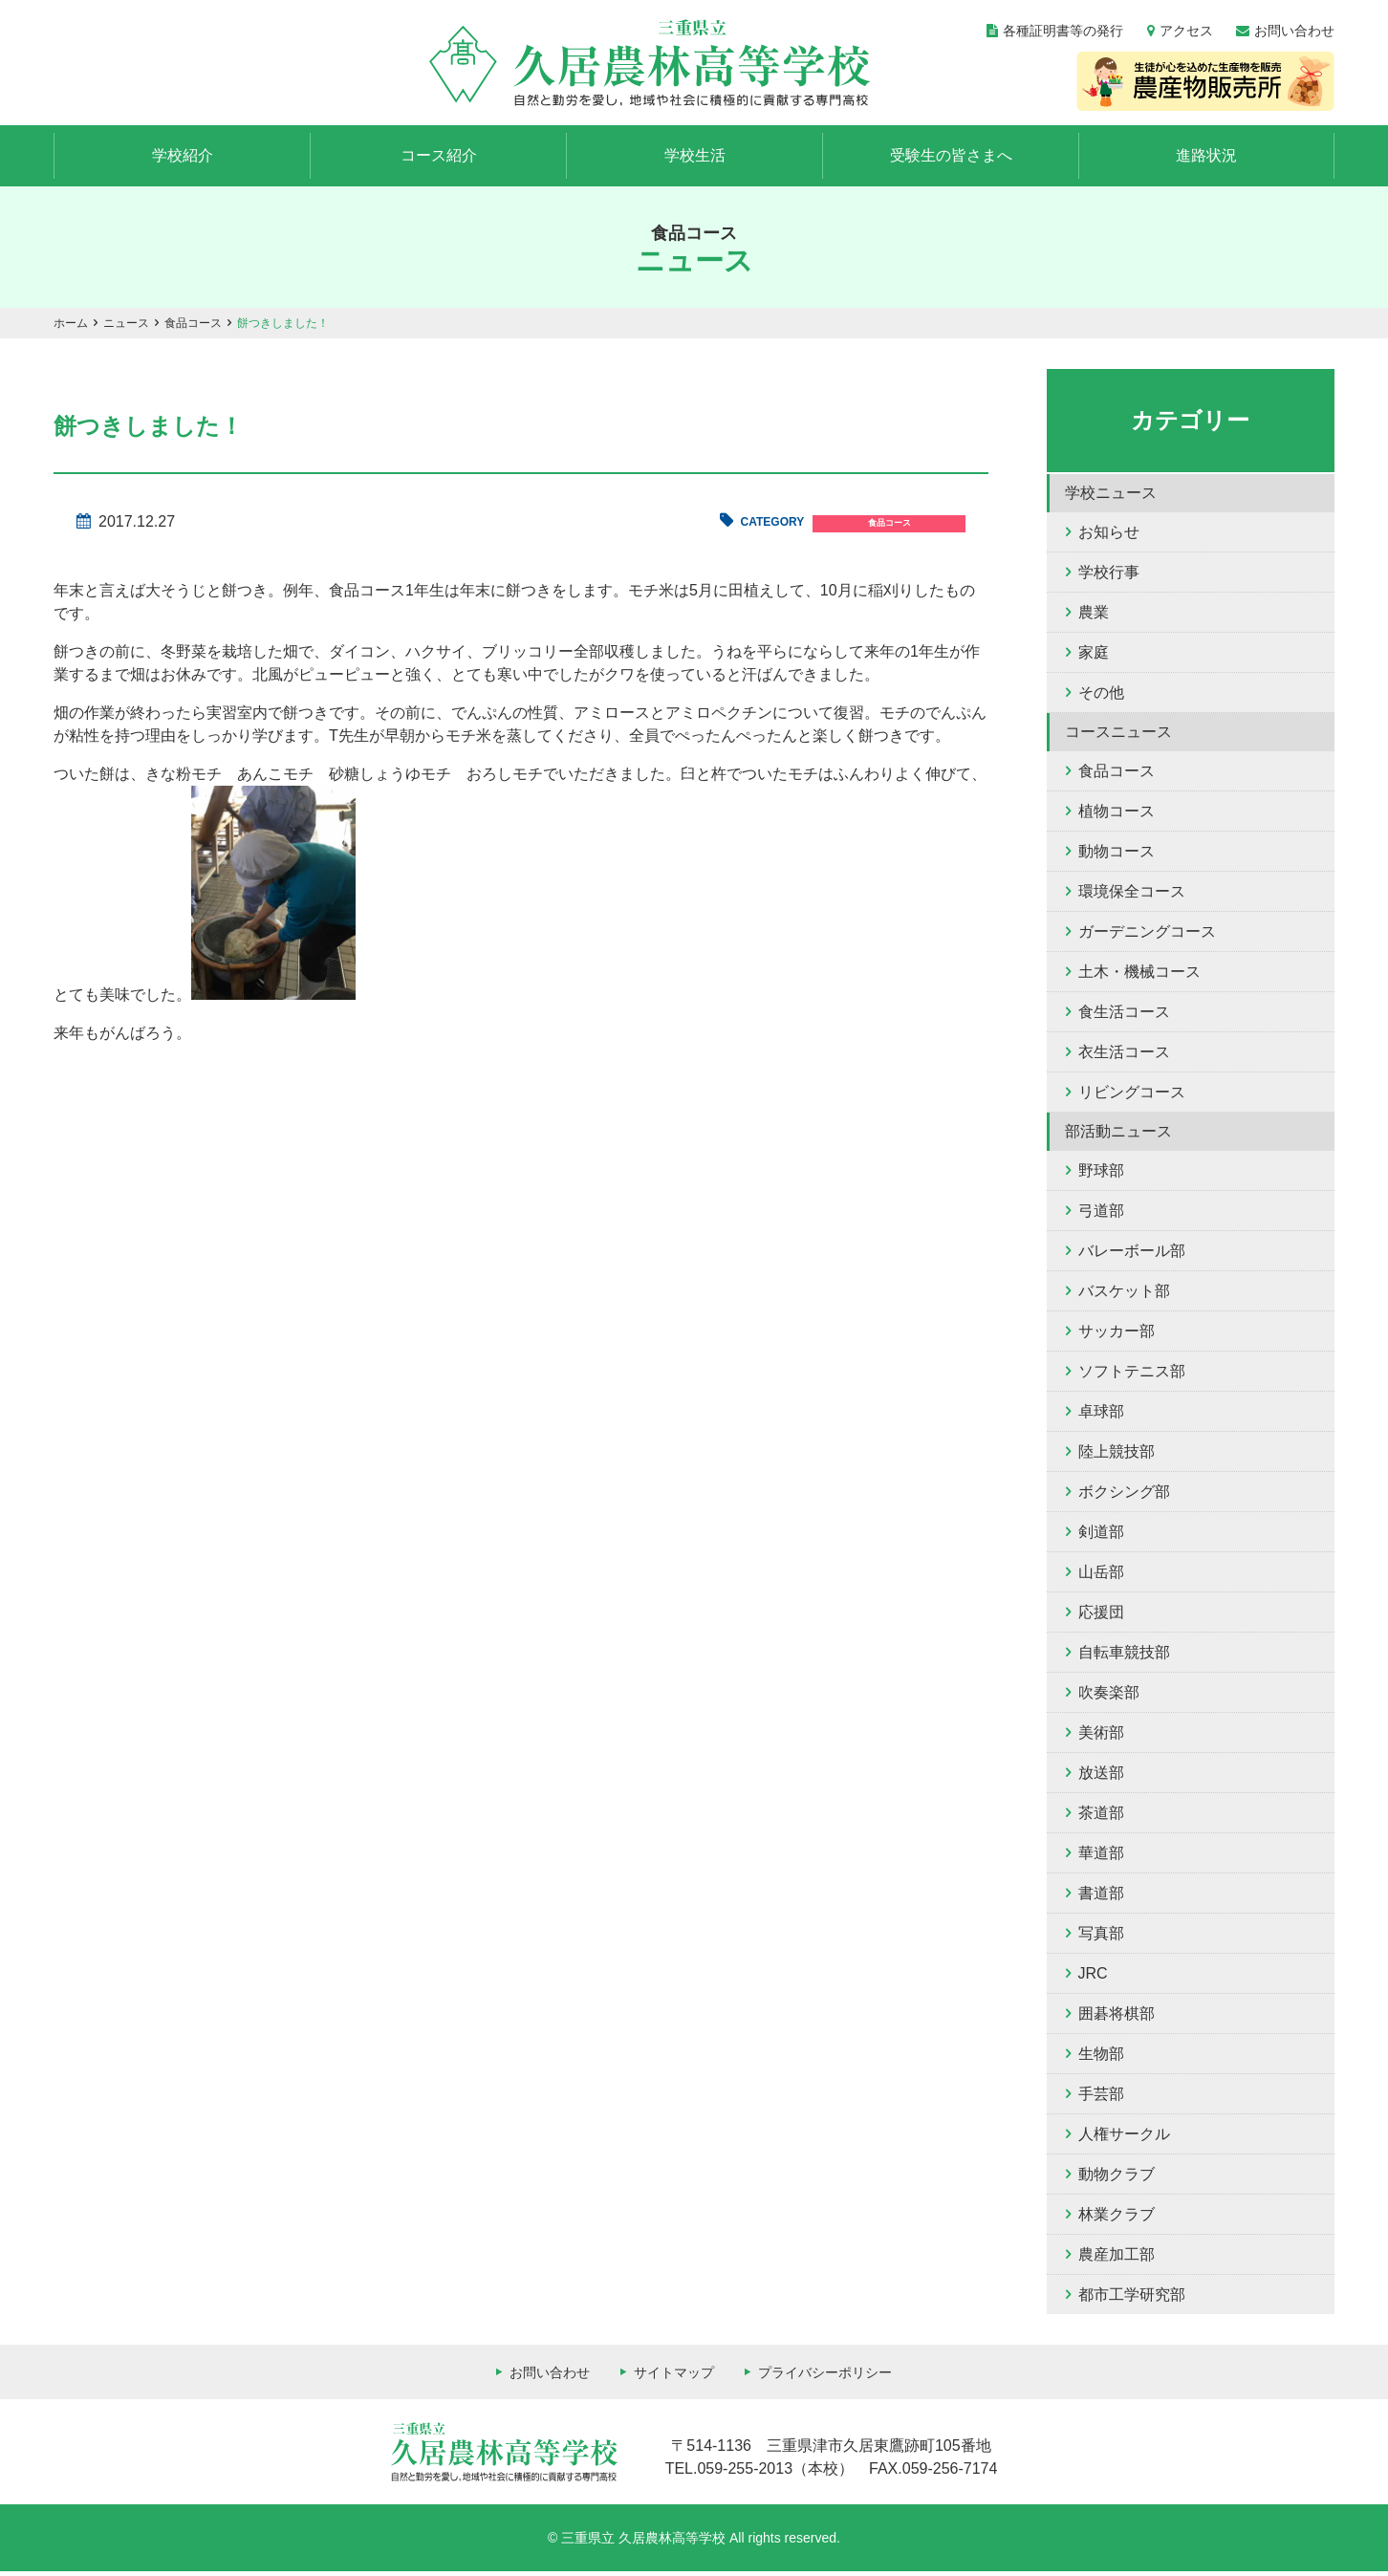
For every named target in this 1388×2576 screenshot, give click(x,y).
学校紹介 (182, 159)
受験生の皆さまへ (951, 159)
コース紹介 (439, 159)
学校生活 (695, 159)
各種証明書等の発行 (1063, 30)
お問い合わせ (1294, 30)
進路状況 (1206, 159)
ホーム (71, 328)
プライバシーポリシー (825, 2377)
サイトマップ (674, 2377)
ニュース (126, 328)
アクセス (1186, 30)
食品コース (193, 328)
